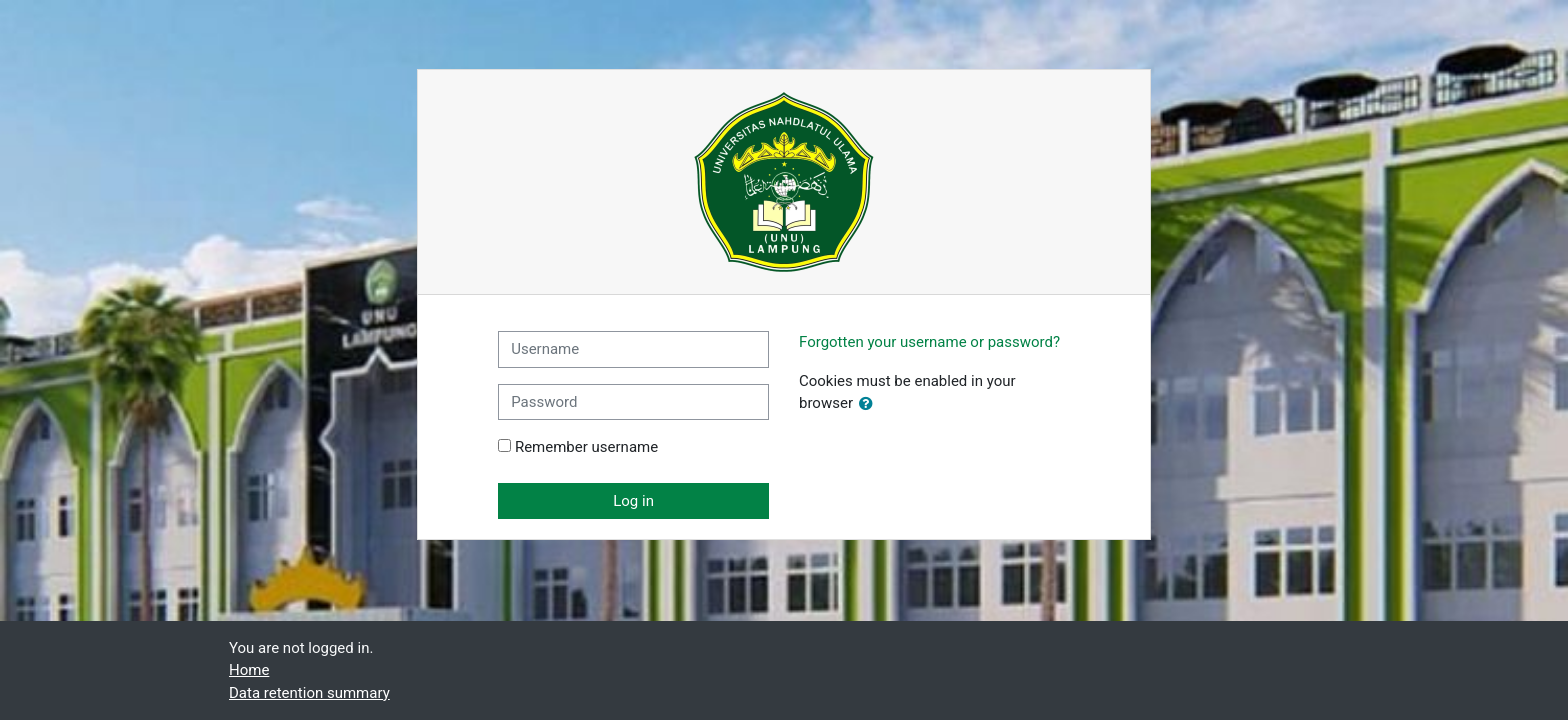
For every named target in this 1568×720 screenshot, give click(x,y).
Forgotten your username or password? (929, 342)
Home (249, 670)
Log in (633, 501)
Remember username (586, 447)
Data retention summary (309, 693)
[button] (870, 404)
